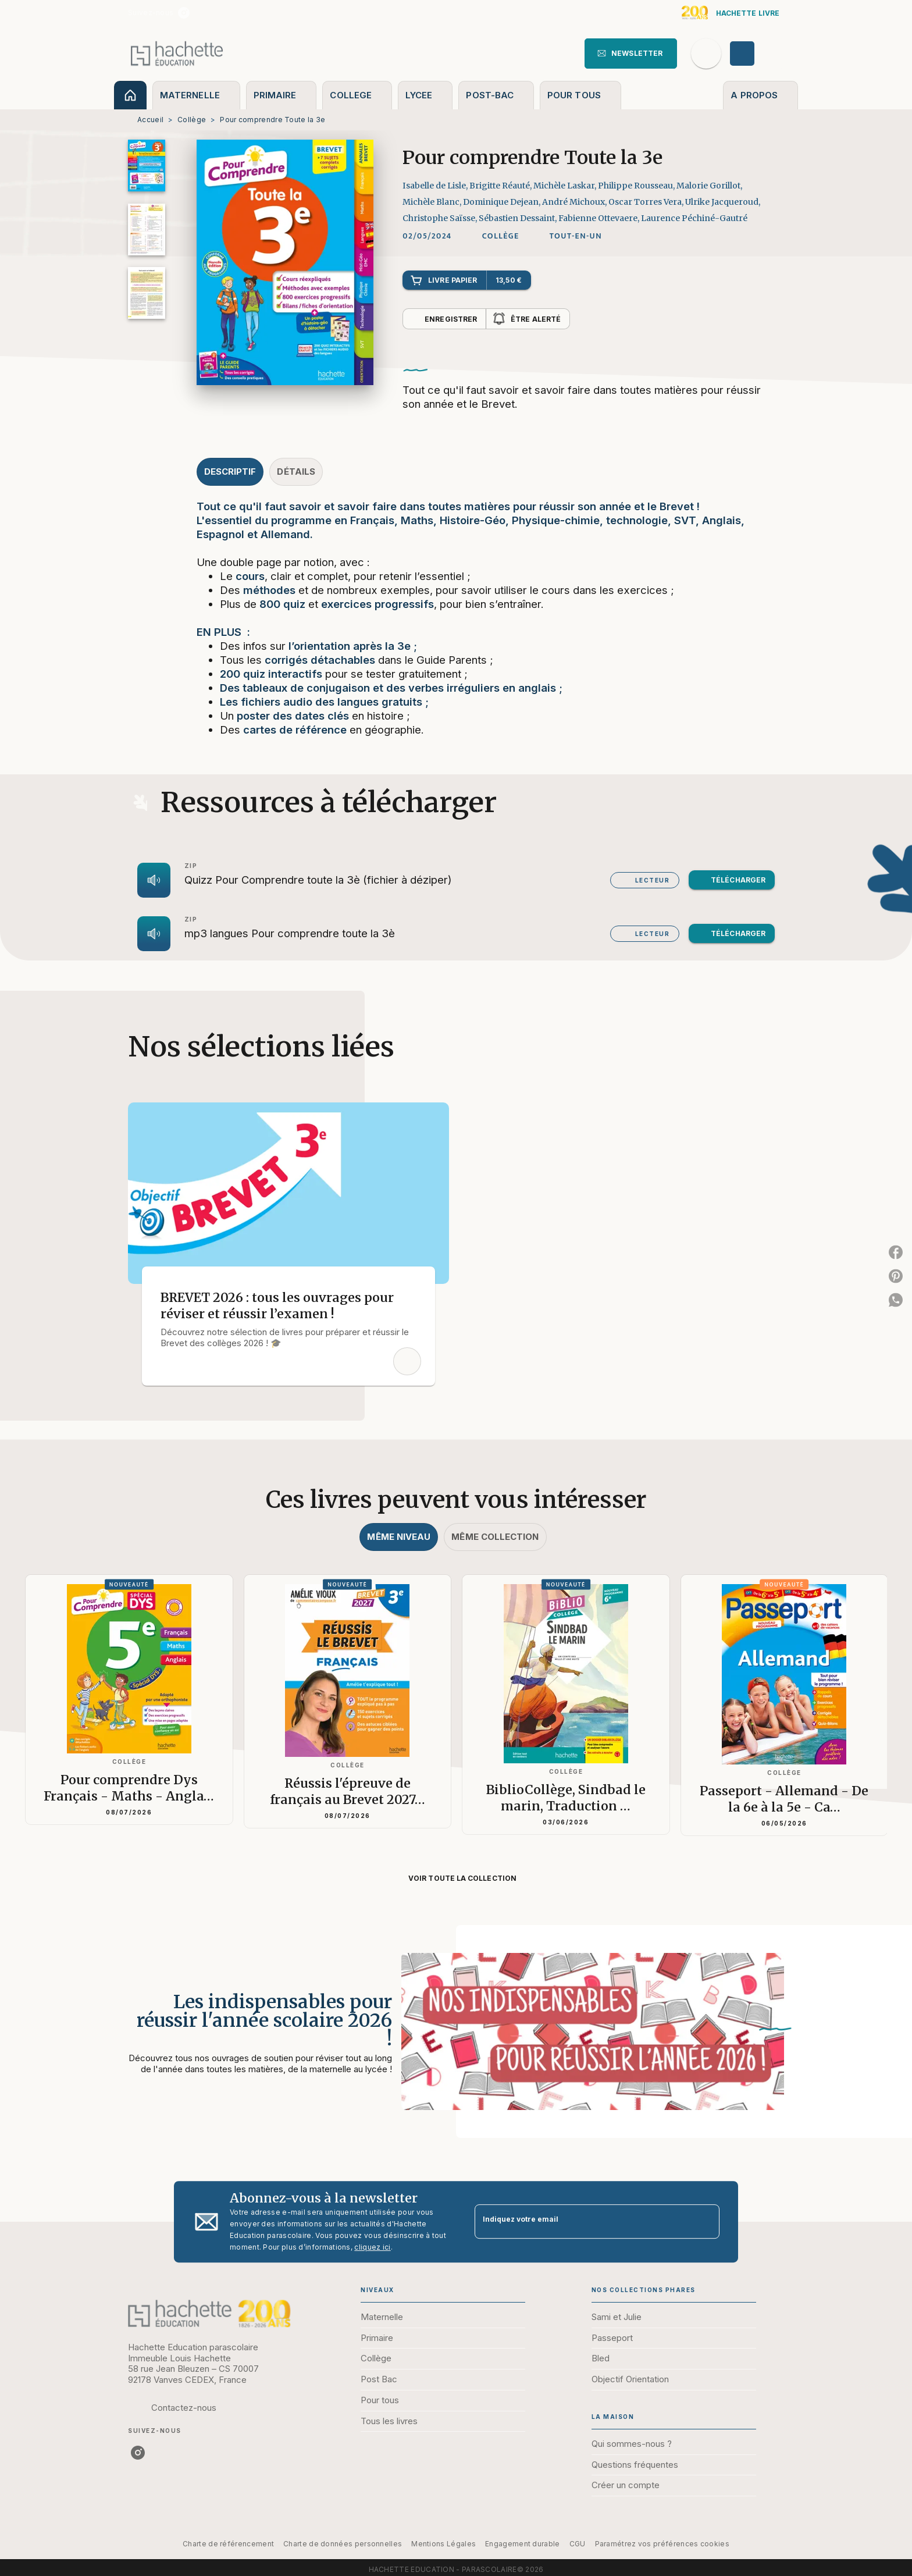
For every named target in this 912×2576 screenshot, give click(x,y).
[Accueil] (177, 53)
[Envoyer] (705, 2222)
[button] (631, 53)
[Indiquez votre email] (582, 2221)
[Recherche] (706, 53)
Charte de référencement (228, 2543)
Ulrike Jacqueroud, (722, 202)
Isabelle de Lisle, (435, 185)
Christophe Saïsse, (440, 218)
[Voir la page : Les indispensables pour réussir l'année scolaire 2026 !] (456, 2017)
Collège (191, 119)
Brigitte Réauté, (501, 185)
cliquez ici (372, 2247)
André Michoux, (575, 202)
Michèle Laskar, (565, 185)
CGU (577, 2543)
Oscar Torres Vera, (646, 202)
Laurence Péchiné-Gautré (694, 218)
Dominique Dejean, (502, 202)
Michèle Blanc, (432, 202)
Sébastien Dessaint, (518, 218)
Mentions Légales (443, 2543)
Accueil (150, 119)
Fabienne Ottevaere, (599, 218)
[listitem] (183, 12)
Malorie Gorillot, (709, 185)
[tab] (130, 95)
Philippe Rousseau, (637, 185)
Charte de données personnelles (342, 2543)
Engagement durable (522, 2543)
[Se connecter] (755, 53)
